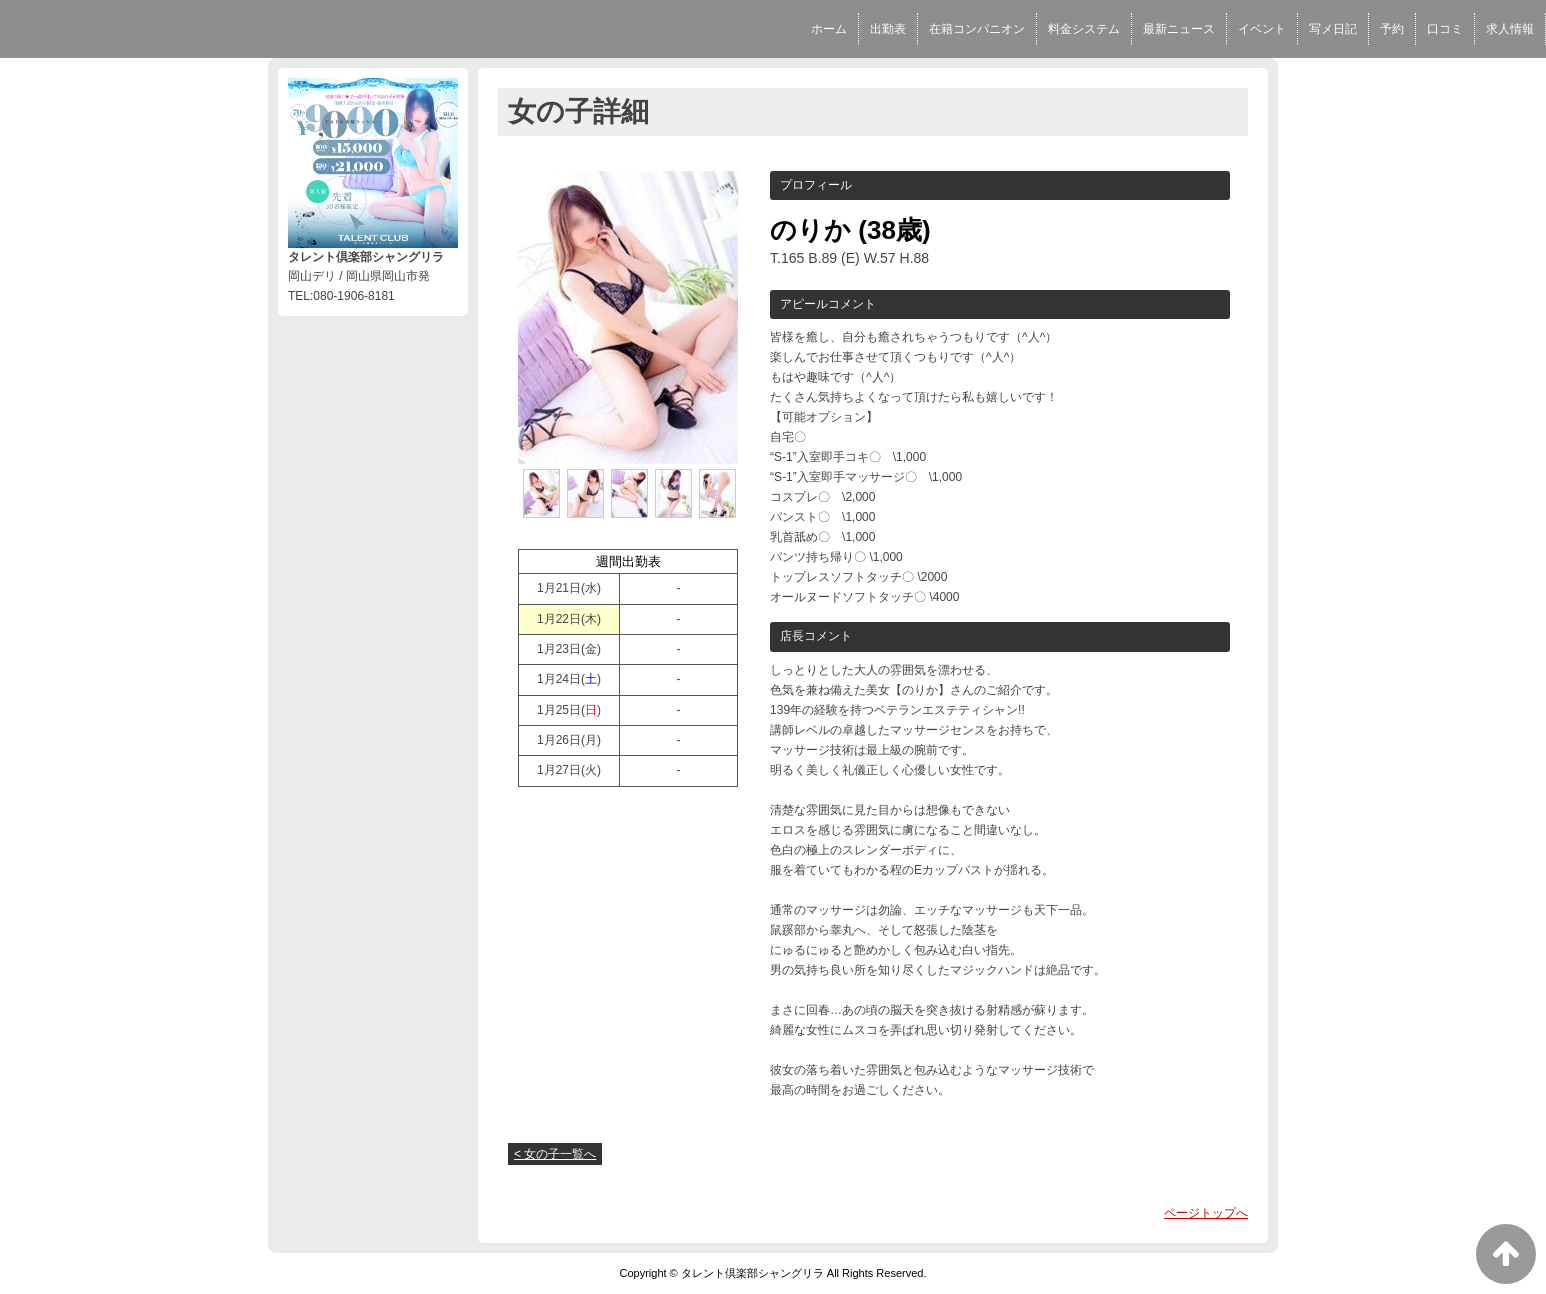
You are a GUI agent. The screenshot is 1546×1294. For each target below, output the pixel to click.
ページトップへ (1206, 1213)
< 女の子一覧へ (555, 1154)
